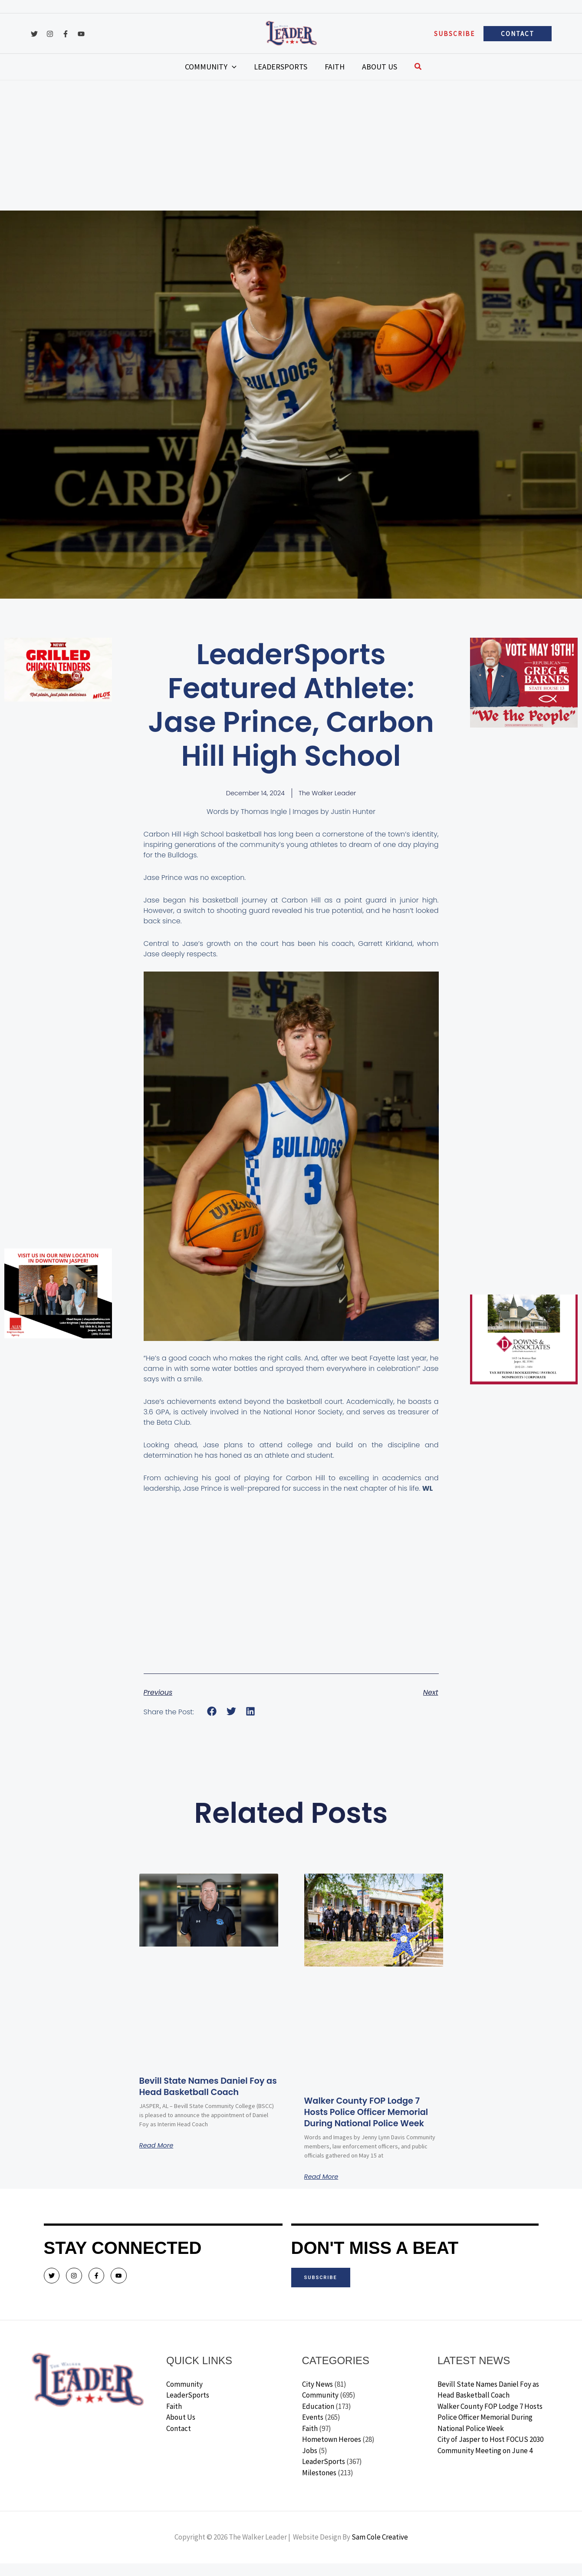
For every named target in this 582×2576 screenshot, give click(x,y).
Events (312, 2429)
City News (317, 2396)
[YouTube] (81, 33)
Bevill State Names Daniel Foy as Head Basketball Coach (201, 2093)
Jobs (309, 2462)
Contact (178, 2440)
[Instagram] (49, 33)
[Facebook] (65, 33)
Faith (174, 2418)
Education (318, 2418)
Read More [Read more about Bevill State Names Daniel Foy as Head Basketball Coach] (158, 2157)
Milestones (319, 2485)
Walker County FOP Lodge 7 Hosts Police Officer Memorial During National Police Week (370, 2118)
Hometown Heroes (331, 2452)
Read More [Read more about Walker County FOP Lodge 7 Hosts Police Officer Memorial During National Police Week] (323, 2188)
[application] (245, 67)
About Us (180, 2429)
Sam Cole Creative (380, 2549)
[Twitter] (34, 33)
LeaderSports (187, 2407)
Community (184, 2396)
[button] (454, 33)
